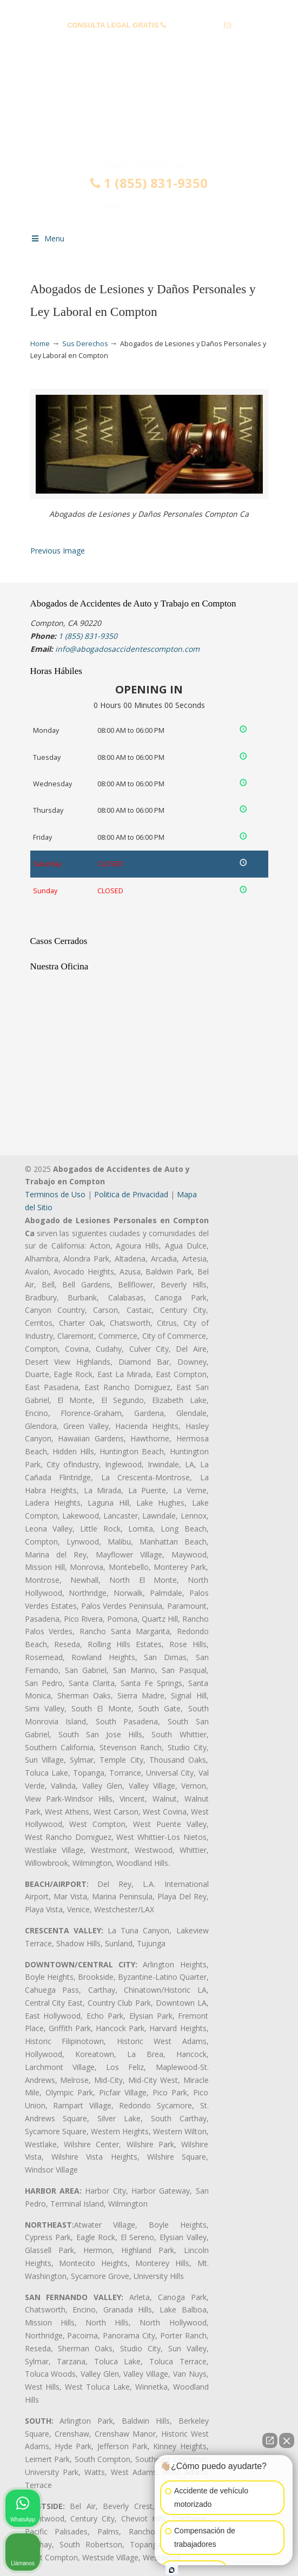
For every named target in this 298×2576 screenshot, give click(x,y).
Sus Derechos (85, 343)
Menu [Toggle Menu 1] (47, 238)
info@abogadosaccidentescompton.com (148, 42)
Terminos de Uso (55, 1194)
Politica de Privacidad (131, 1194)
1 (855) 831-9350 (195, 25)
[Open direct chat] (269, 2440)
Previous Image (57, 550)
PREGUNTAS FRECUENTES (149, 8)
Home (40, 343)
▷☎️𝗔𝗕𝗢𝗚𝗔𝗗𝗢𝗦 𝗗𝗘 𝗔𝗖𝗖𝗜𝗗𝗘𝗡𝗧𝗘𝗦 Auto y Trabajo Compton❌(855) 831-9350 (149, 115)
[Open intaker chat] (171, 2570)
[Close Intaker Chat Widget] (286, 2440)
